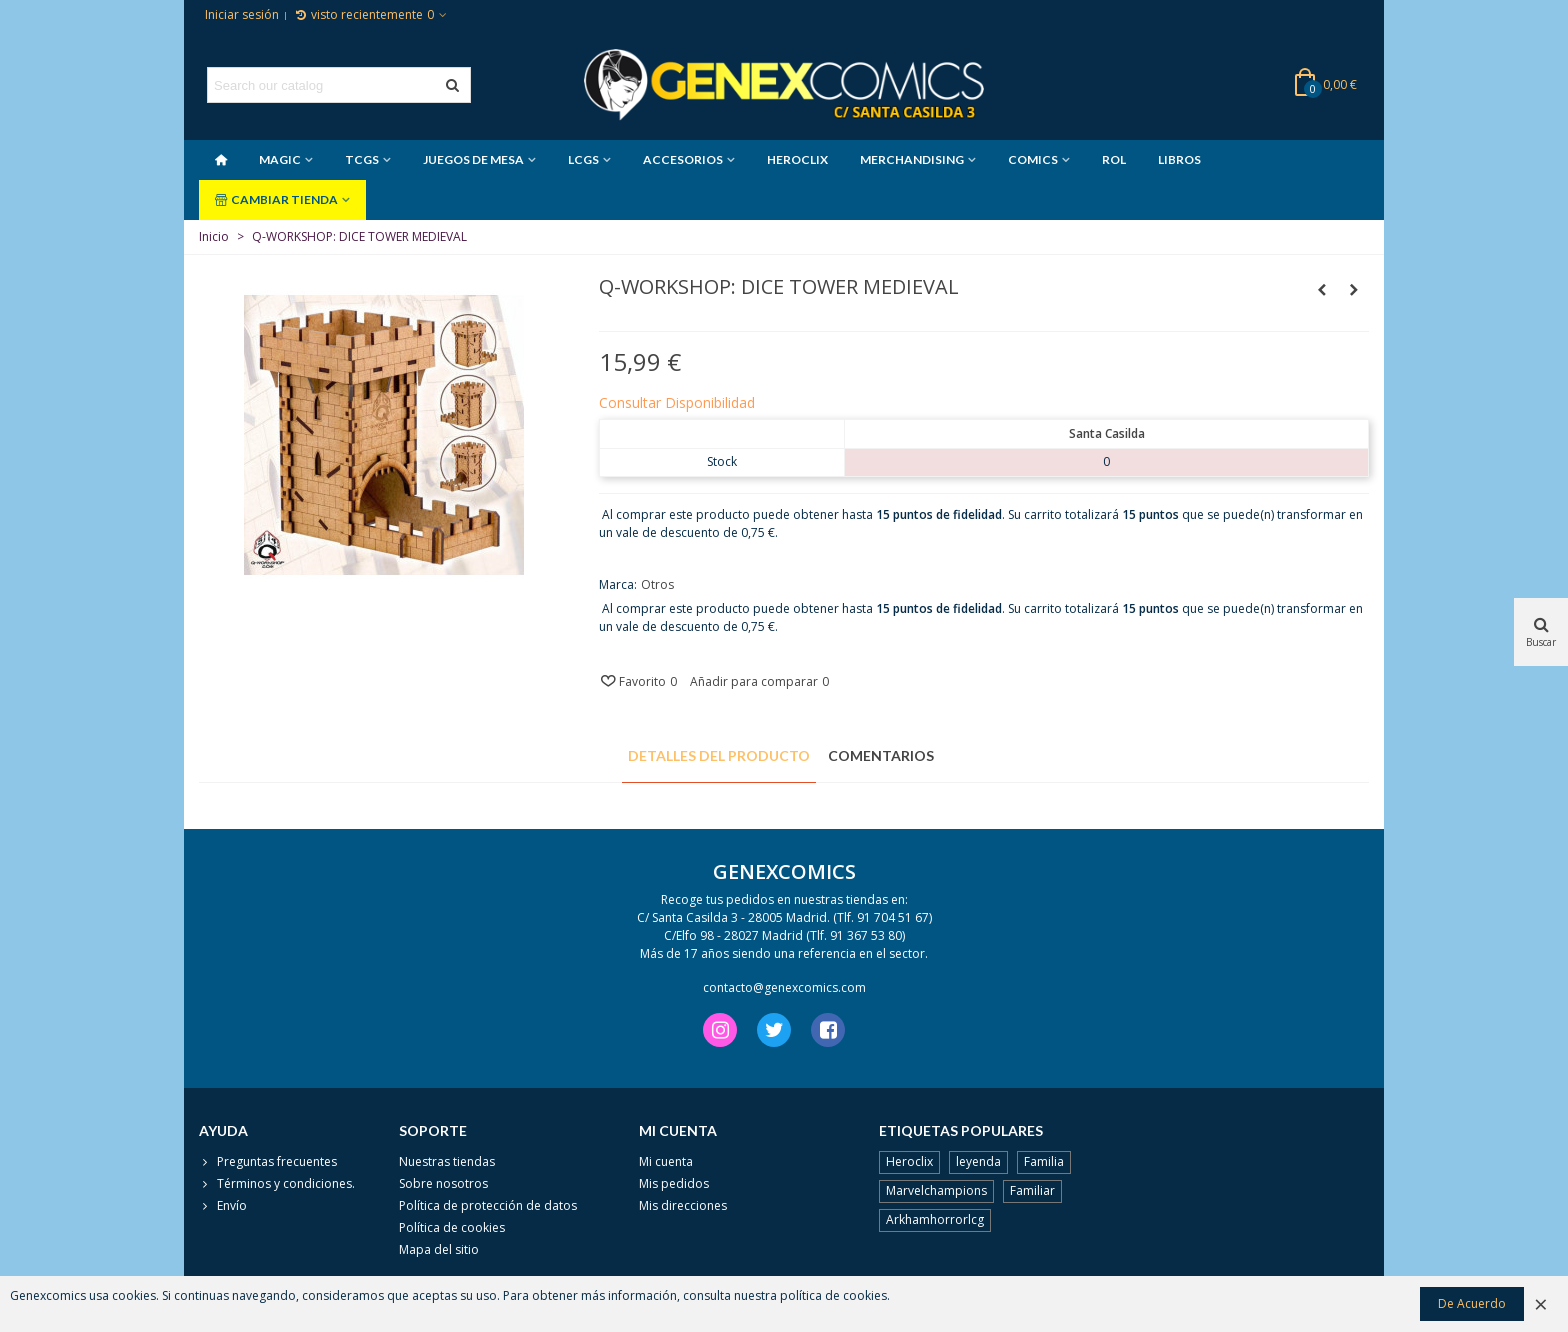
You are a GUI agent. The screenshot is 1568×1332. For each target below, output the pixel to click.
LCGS (583, 159)
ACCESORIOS (683, 159)
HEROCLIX (797, 159)
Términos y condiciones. (277, 1184)
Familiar (1032, 1190)
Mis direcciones (683, 1205)
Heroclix (909, 1161)
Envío (223, 1206)
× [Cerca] (1541, 1303)
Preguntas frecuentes (268, 1162)
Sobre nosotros (443, 1183)
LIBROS (1179, 159)
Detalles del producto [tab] (719, 755)
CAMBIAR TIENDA (276, 199)
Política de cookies (452, 1227)
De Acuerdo (1472, 1303)
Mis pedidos (674, 1183)
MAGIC (280, 159)
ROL (1114, 159)
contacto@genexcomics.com (784, 987)
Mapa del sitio (439, 1249)
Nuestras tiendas (447, 1161)
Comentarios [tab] (881, 755)
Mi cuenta (666, 1161)
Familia (1044, 1161)
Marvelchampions (936, 1190)
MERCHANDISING (912, 159)
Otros (657, 584)
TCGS (362, 159)
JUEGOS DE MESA (473, 159)
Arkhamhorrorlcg (935, 1219)
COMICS (1033, 159)
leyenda (978, 1161)
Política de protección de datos (488, 1205)
